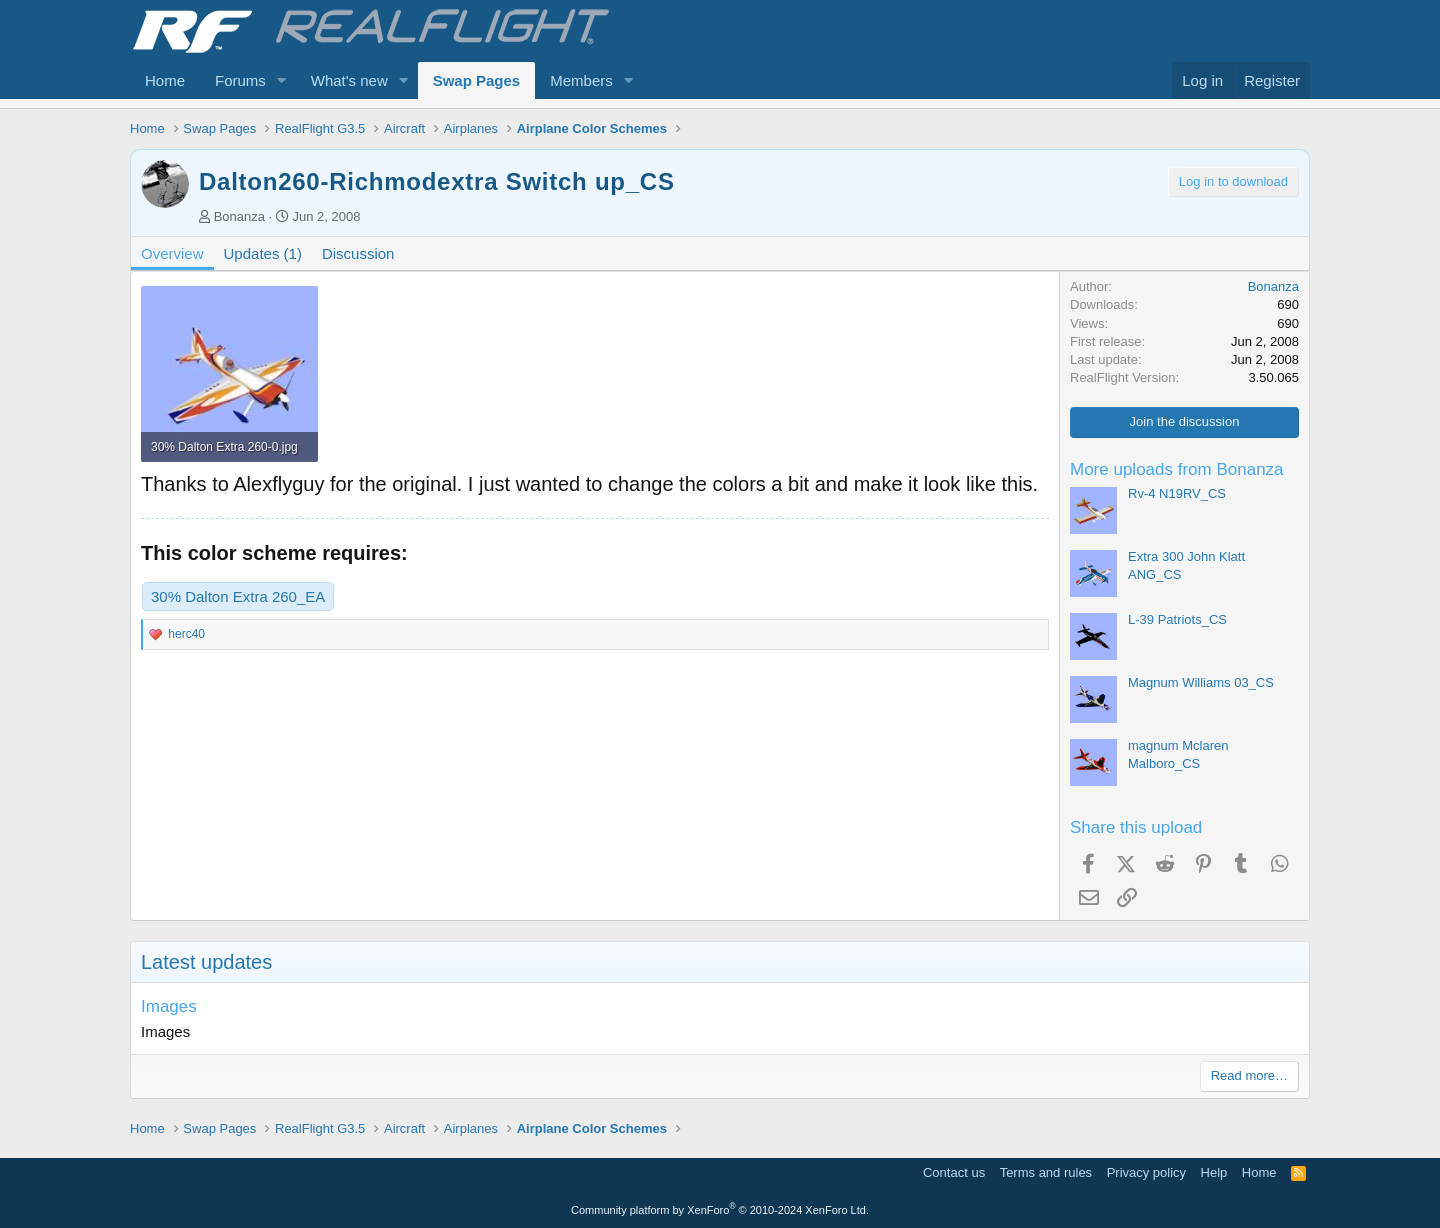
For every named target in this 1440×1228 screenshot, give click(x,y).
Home (165, 80)
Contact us (954, 1172)
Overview (172, 253)
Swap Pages (477, 80)
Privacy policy (1146, 1172)
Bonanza (239, 216)
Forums (240, 80)
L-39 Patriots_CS (1177, 619)
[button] (282, 80)
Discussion (358, 253)
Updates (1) (263, 253)
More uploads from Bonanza (1177, 469)
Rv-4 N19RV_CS (1177, 493)
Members (581, 80)
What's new (349, 80)
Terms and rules (1046, 1172)
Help (1214, 1172)
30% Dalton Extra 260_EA (238, 596)
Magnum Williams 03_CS (1201, 682)
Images (169, 1006)
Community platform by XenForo (720, 1210)
